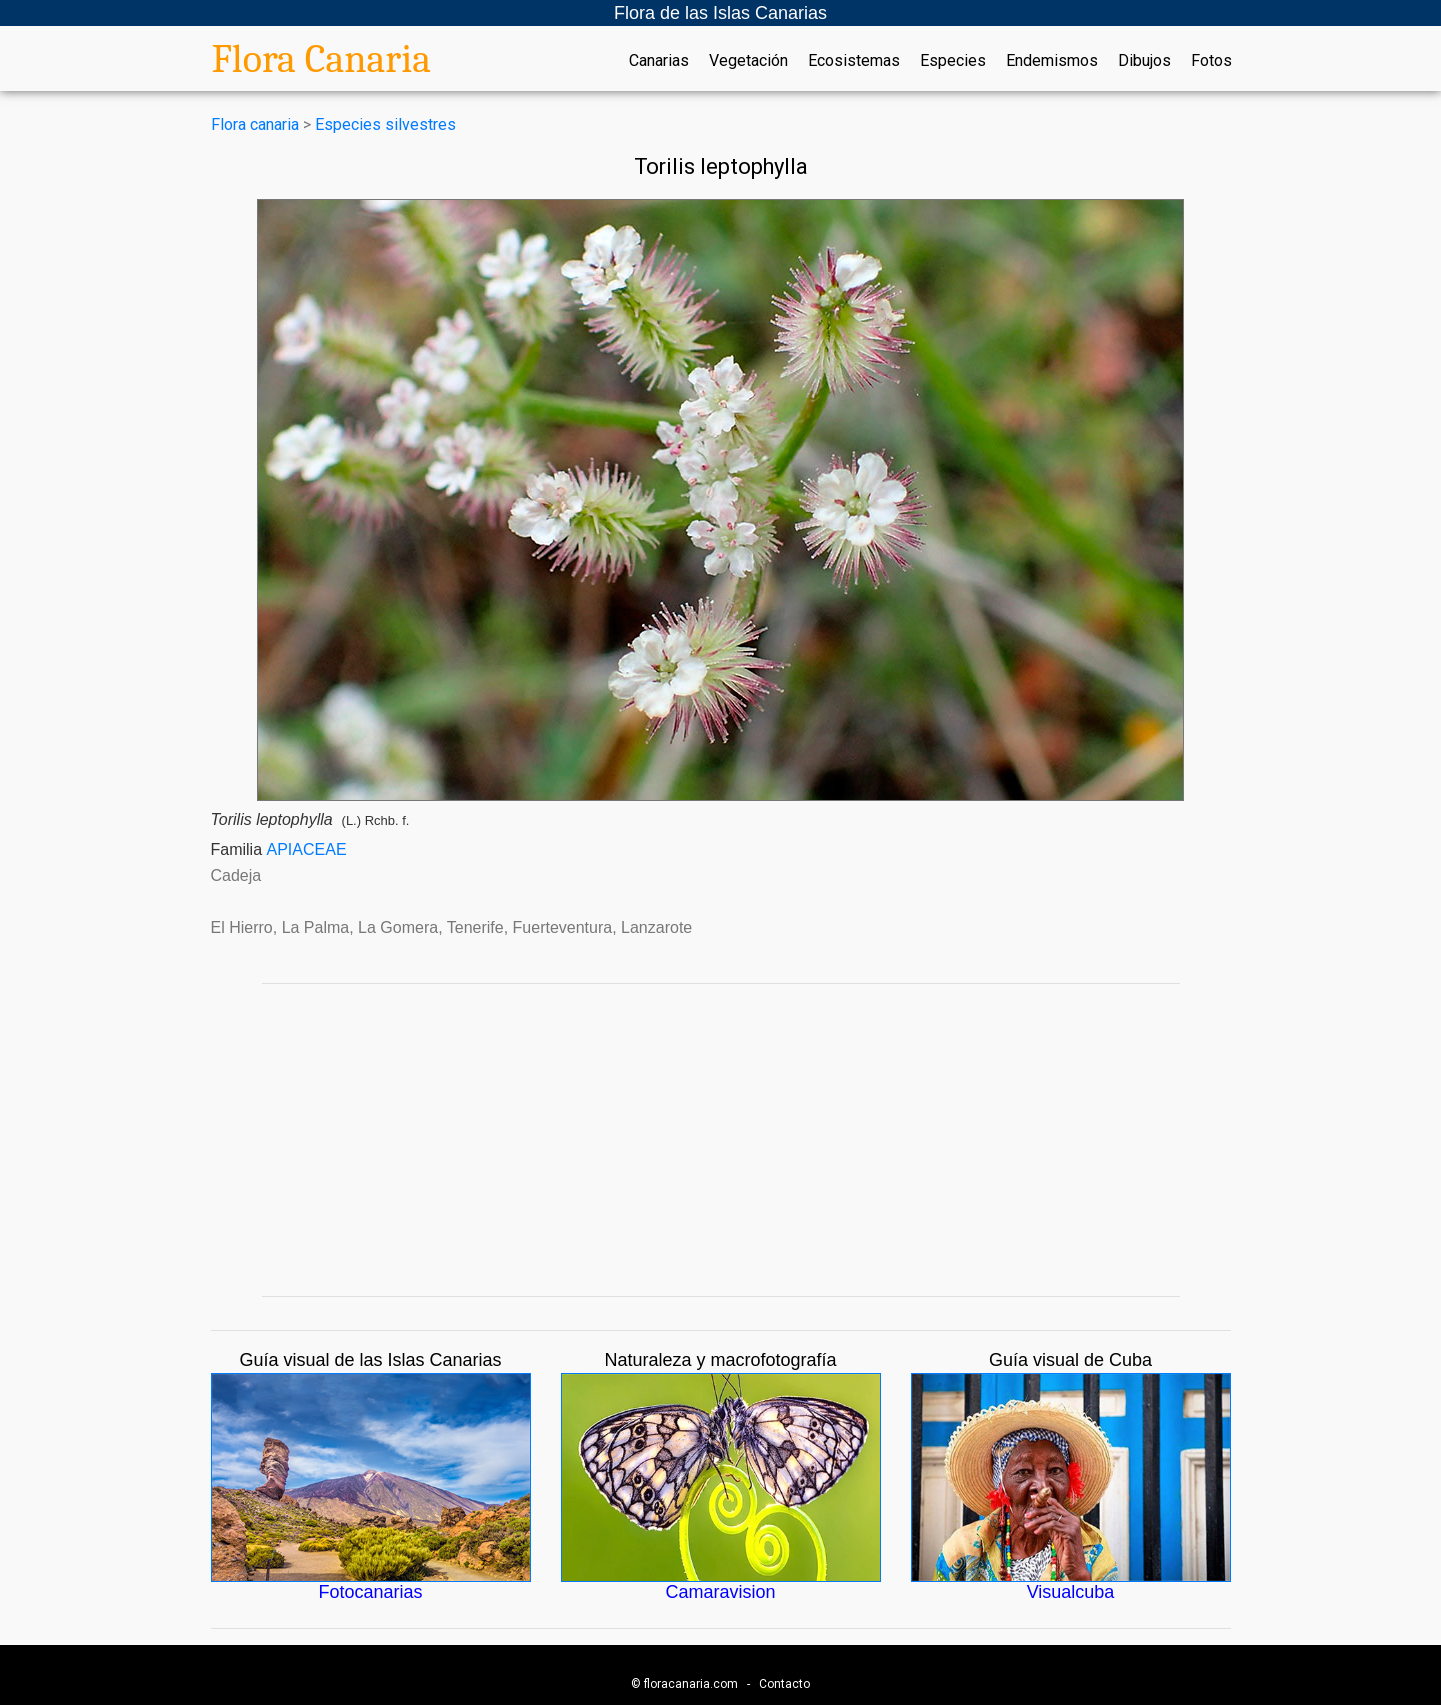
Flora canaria (255, 124)
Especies (953, 61)
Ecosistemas (854, 61)
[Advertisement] (721, 1140)
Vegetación (748, 61)
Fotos (1211, 61)
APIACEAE (307, 849)
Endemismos (1052, 61)
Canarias (659, 61)
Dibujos (1144, 61)
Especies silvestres (385, 124)
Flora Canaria (322, 59)
